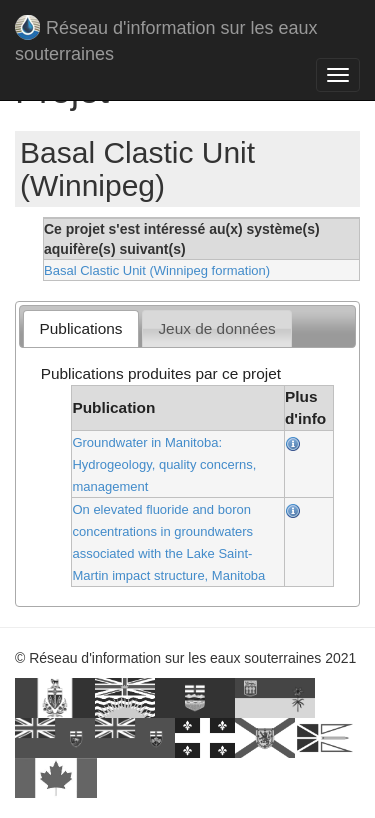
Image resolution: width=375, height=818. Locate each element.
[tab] (81, 328)
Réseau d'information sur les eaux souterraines (166, 32)
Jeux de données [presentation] (216, 328)
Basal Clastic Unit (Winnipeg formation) (157, 270)
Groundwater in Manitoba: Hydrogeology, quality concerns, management (164, 464)
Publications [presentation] (81, 328)
